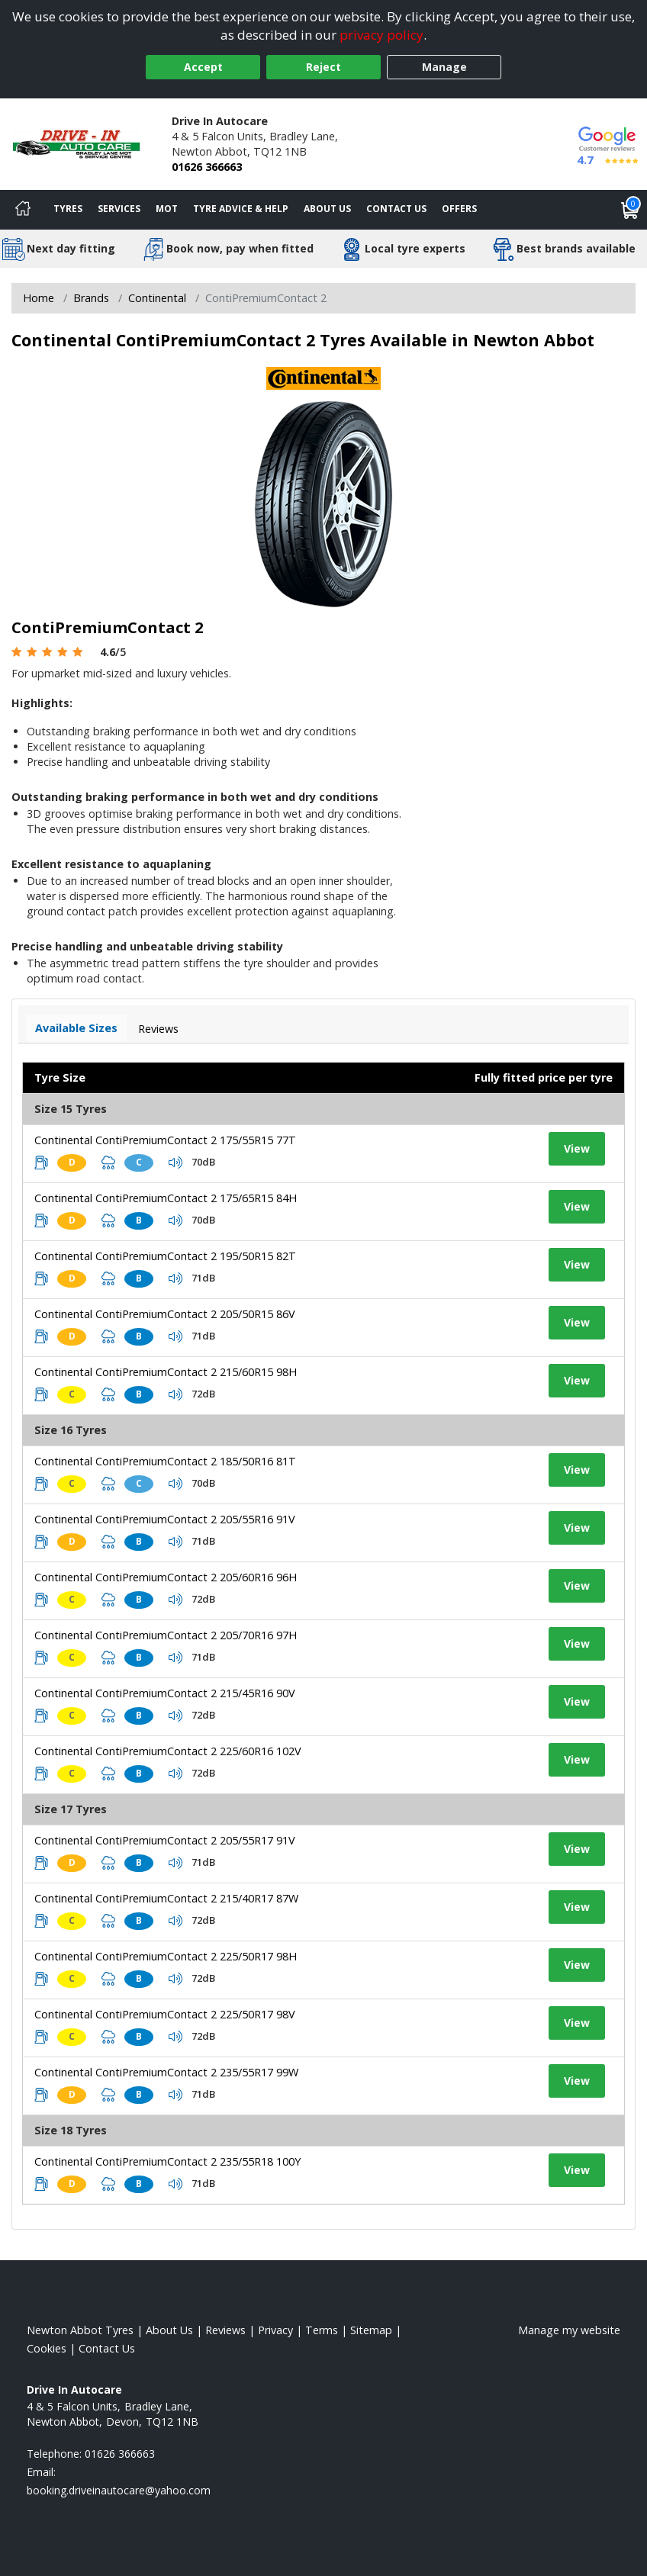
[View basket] (630, 210)
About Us (327, 208)
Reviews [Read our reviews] (225, 2330)
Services (119, 208)
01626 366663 (207, 166)
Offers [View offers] (459, 208)
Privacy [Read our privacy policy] (275, 2330)
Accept (203, 66)
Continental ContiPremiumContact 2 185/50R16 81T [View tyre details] (165, 1461)
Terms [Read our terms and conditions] (321, 2330)
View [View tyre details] (577, 1148)
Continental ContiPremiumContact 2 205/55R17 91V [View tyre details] (164, 1840)
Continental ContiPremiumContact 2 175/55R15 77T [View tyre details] (165, 1140)
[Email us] (119, 2490)
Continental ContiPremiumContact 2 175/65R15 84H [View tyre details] (165, 1198)
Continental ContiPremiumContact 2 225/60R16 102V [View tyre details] (167, 1751)
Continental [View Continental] (157, 298)
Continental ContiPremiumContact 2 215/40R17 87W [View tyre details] (166, 1898)
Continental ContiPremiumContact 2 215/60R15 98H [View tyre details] (165, 1372)
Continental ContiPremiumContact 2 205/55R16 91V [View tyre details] (164, 1519)
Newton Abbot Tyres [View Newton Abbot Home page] (80, 2330)
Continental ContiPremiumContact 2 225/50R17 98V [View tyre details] (164, 2014)
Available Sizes (76, 1028)
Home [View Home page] (38, 298)
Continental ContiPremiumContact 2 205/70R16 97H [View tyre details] (165, 1635)
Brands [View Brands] (91, 298)
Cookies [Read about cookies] (46, 2348)
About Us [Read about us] (169, 2330)
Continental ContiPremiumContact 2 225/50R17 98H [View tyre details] (165, 1956)
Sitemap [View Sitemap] (371, 2330)
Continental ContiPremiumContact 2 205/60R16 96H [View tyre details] (165, 1577)
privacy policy (381, 34)
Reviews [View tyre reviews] (158, 1028)
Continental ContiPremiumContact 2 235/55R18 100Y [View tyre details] (167, 2161)
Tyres (67, 208)
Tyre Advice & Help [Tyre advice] (240, 208)
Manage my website (569, 2330)
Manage (444, 66)
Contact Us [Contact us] (396, 208)
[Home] (23, 210)
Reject (323, 66)
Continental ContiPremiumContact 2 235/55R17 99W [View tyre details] (166, 2072)
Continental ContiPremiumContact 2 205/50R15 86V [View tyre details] (164, 1314)
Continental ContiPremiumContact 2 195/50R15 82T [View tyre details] (165, 1256)
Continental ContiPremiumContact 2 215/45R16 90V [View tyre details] (164, 1693)
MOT (167, 208)
